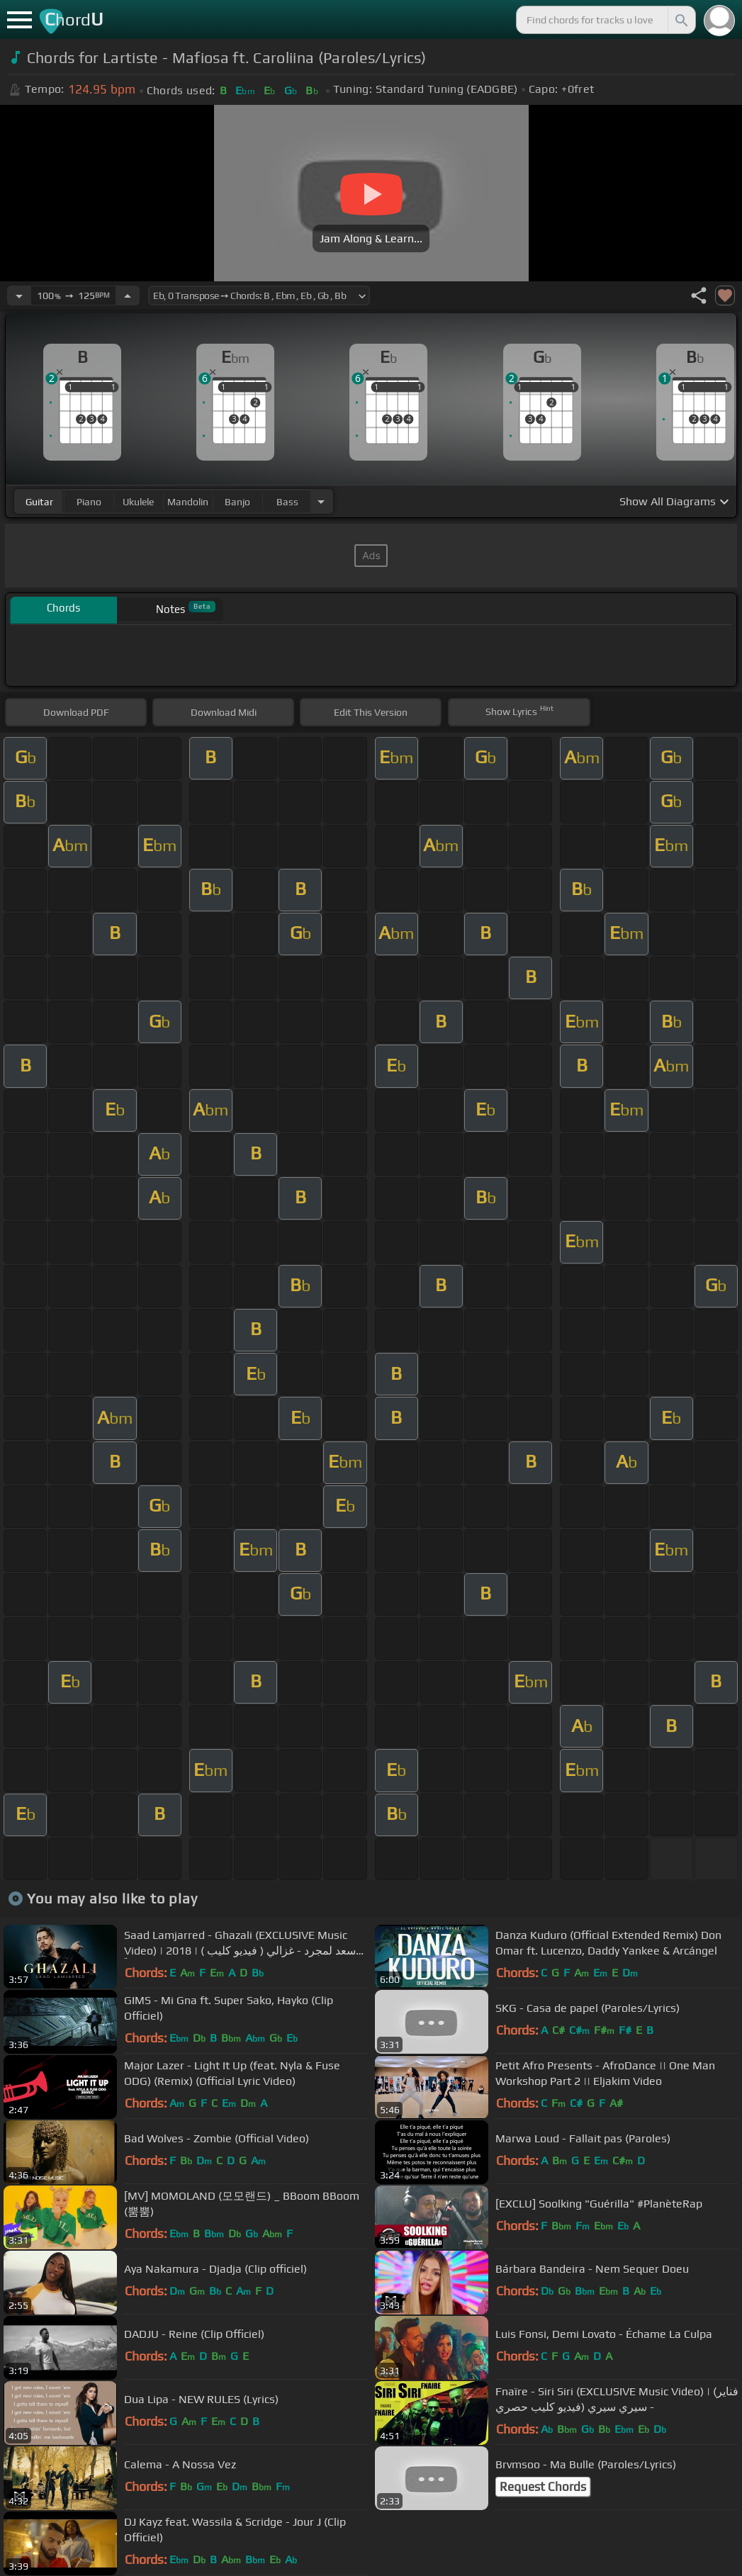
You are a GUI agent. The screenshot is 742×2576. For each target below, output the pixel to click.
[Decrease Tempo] (19, 295)
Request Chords (543, 2487)
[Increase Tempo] (128, 295)
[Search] (680, 20)
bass (287, 501)
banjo (237, 501)
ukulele (138, 501)
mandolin (187, 501)
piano (89, 501)
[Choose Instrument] (321, 501)
